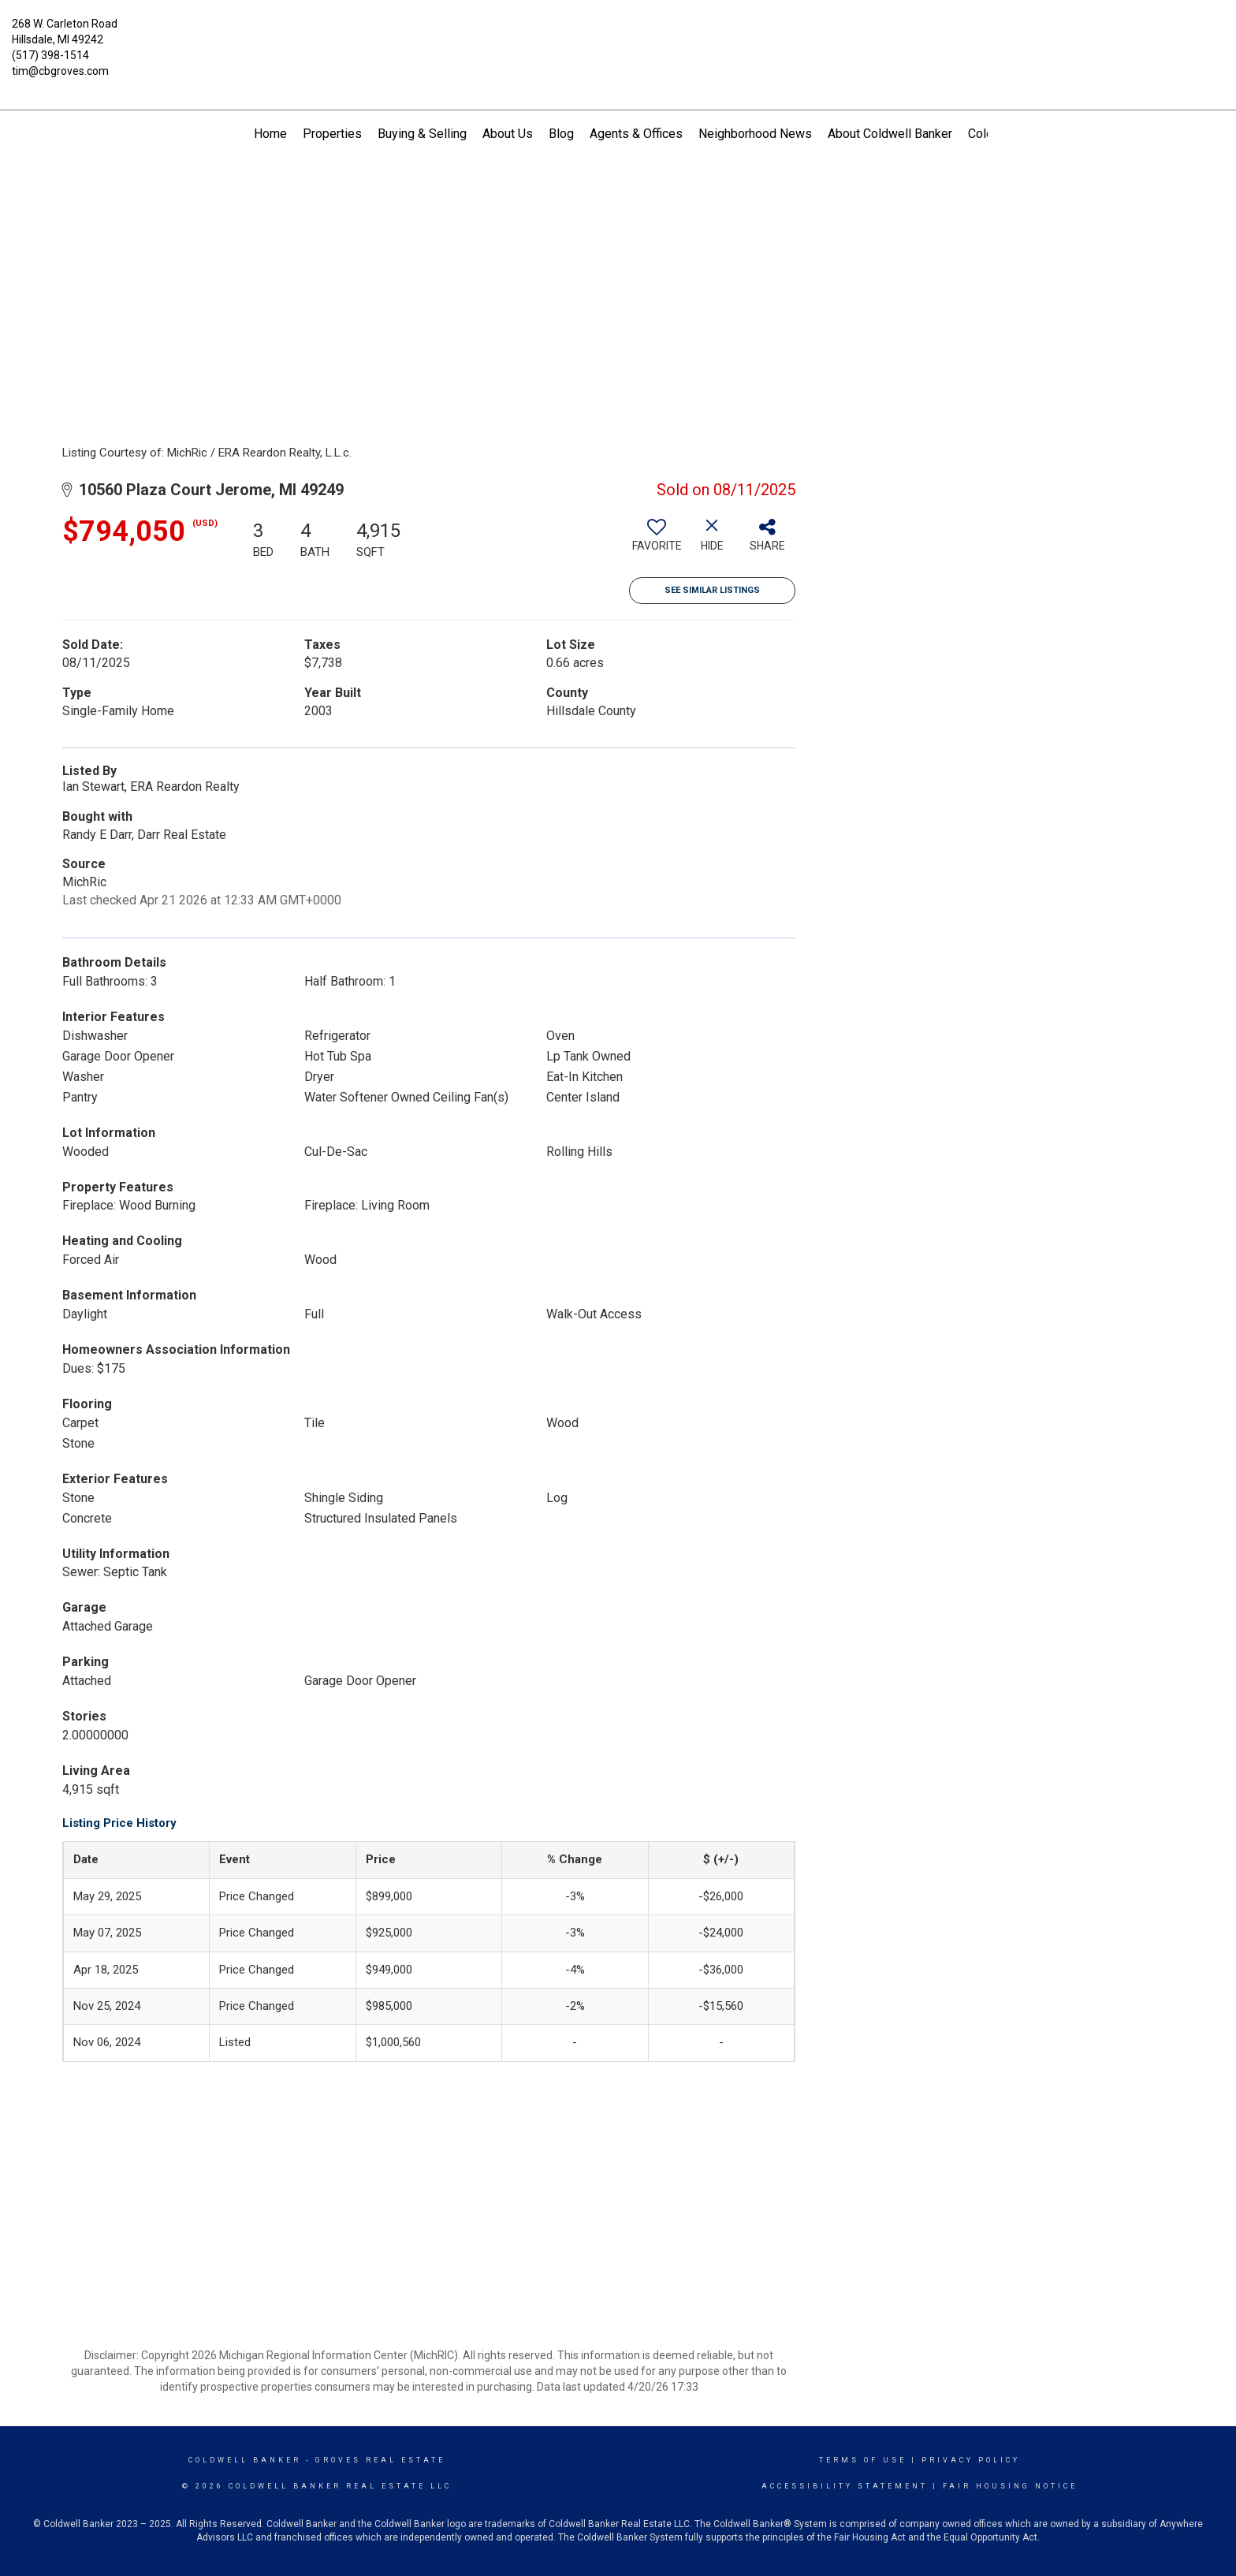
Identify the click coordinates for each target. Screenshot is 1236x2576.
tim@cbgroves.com (60, 71)
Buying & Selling (422, 133)
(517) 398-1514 (50, 55)
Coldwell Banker (244, 2460)
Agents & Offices (636, 133)
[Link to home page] (618, 35)
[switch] (656, 541)
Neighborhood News (755, 133)
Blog (561, 133)
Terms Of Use (863, 2460)
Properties (332, 133)
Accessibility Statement (844, 2486)
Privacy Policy (970, 2460)
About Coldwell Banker (890, 133)
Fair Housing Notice (1010, 2486)
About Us (507, 133)
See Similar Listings (712, 590)
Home (270, 133)
